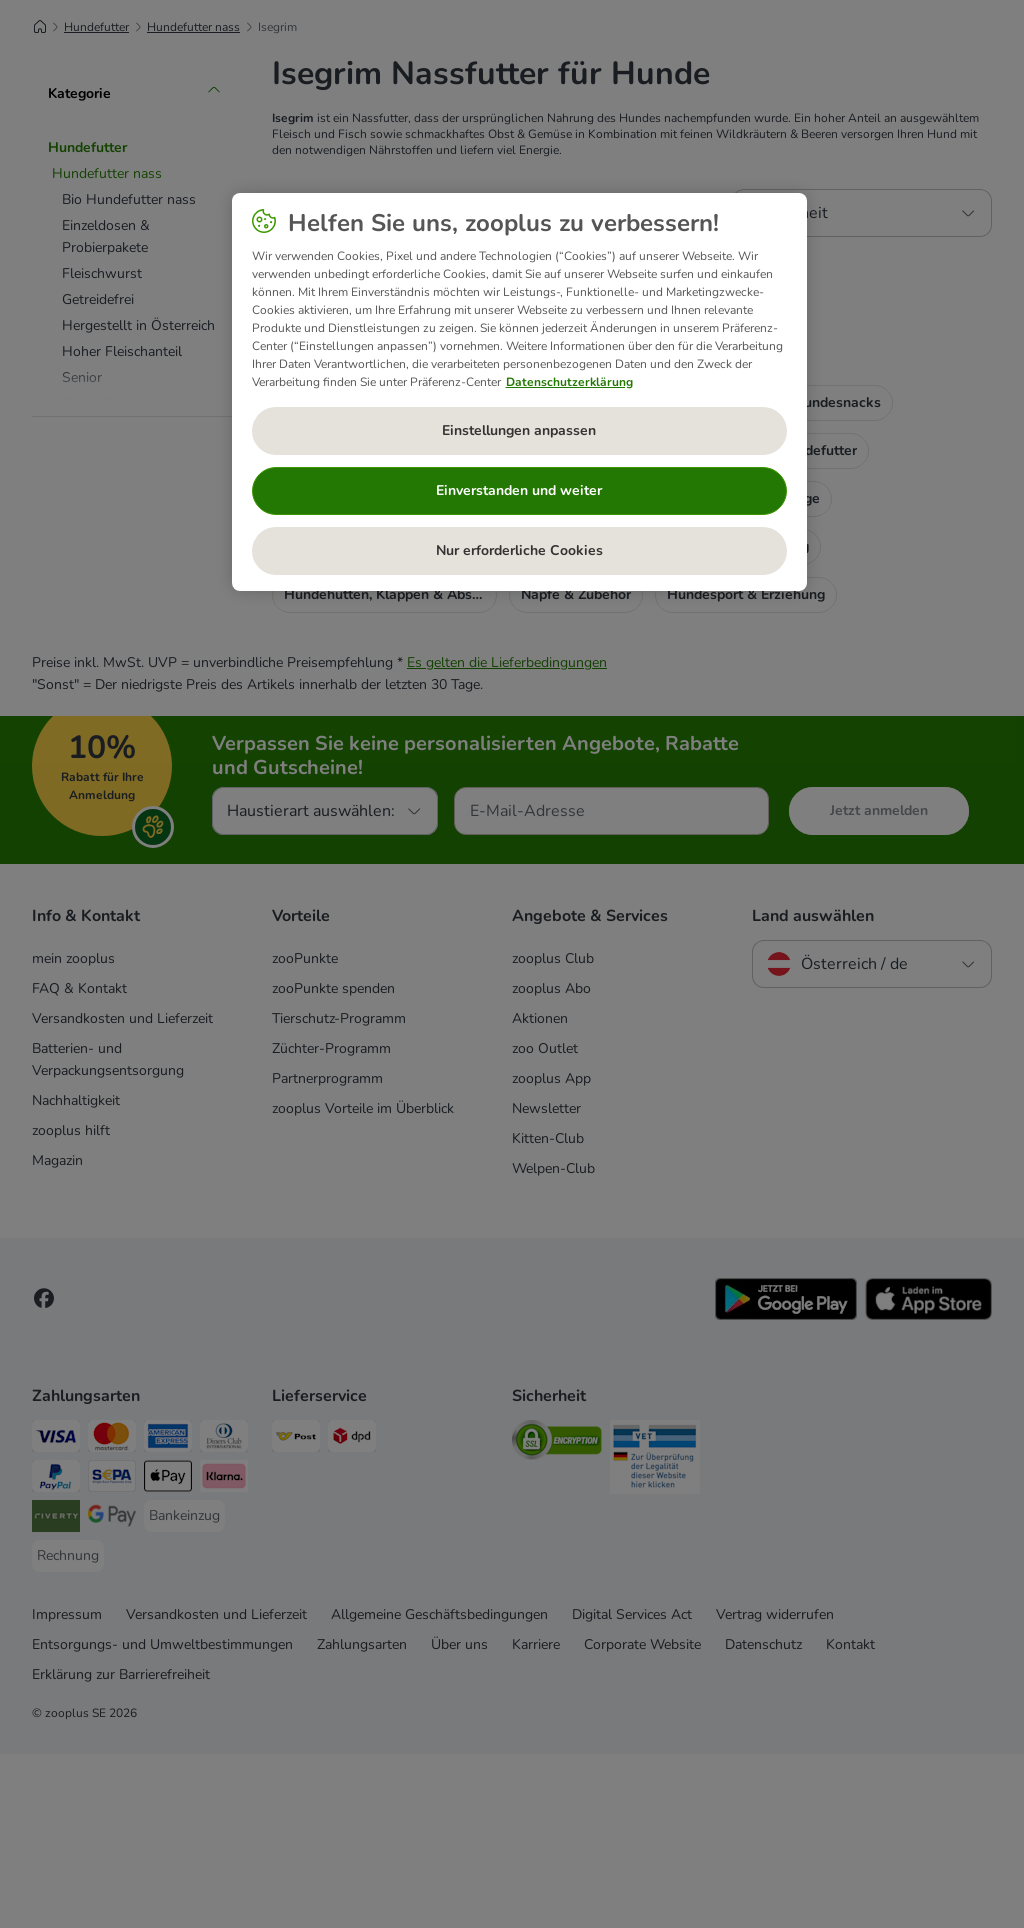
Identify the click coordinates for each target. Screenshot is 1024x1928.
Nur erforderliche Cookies (519, 550)
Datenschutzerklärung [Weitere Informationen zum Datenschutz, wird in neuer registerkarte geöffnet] (569, 382)
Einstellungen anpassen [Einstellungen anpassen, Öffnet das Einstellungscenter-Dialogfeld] (519, 430)
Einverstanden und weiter (519, 490)
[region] (519, 392)
